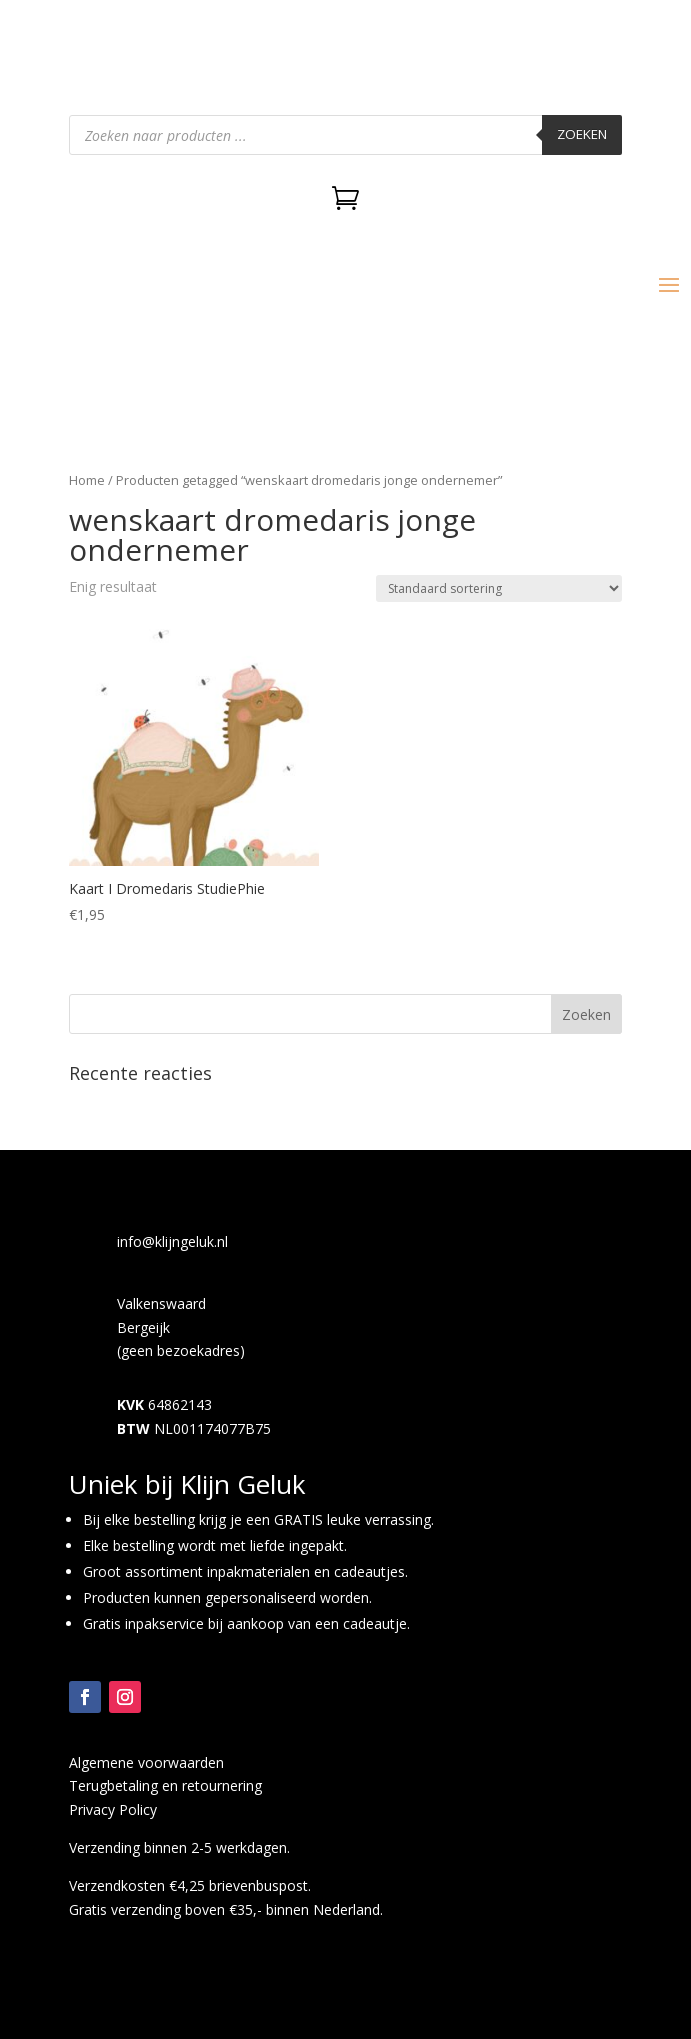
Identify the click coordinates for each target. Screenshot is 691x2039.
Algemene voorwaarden (146, 1762)
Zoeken (582, 134)
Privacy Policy (113, 1809)
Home (87, 480)
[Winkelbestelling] (499, 588)
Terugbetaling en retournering (165, 1785)
